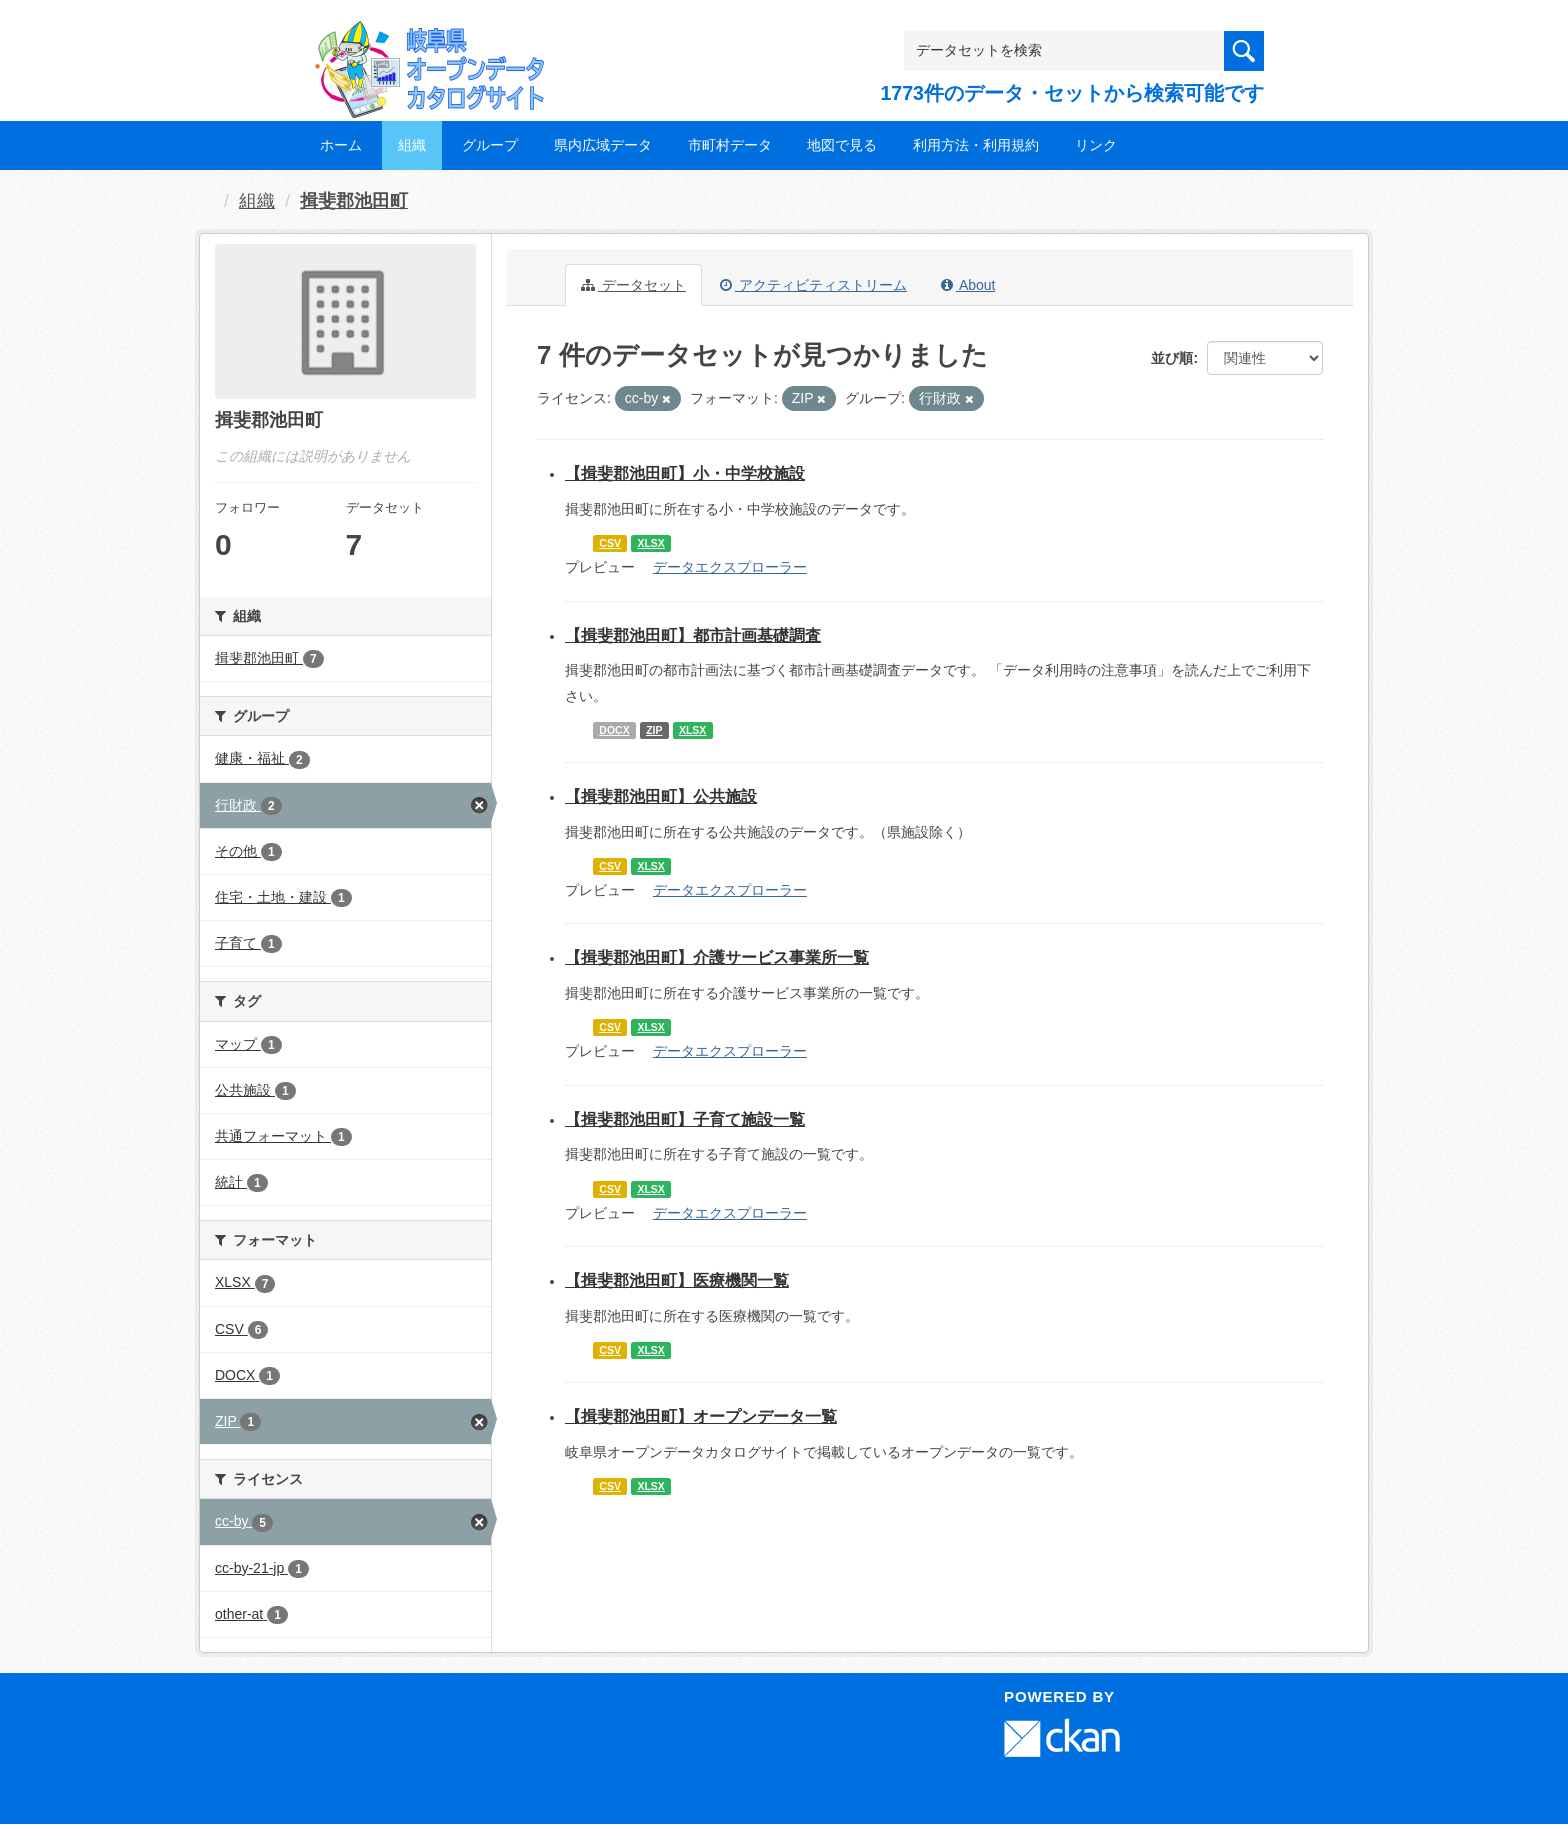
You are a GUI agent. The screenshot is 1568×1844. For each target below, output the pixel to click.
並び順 (1172, 358)
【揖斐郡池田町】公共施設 (661, 796)
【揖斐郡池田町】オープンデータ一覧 (701, 1416)
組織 (412, 145)
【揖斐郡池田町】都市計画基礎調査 (693, 635)
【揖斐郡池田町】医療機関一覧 (677, 1280)
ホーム (341, 145)
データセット (633, 285)
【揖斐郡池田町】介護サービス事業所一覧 (717, 957)
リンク (1096, 145)
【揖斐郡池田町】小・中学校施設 (685, 473)
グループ (490, 145)
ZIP (654, 730)
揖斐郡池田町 (354, 201)
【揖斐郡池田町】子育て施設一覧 (685, 1119)
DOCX (614, 730)
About (968, 285)
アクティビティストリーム (813, 285)
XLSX (650, 543)
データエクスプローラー (730, 567)
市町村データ (730, 145)
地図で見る (842, 145)
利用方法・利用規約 (976, 145)
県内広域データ (603, 145)
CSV (610, 543)
